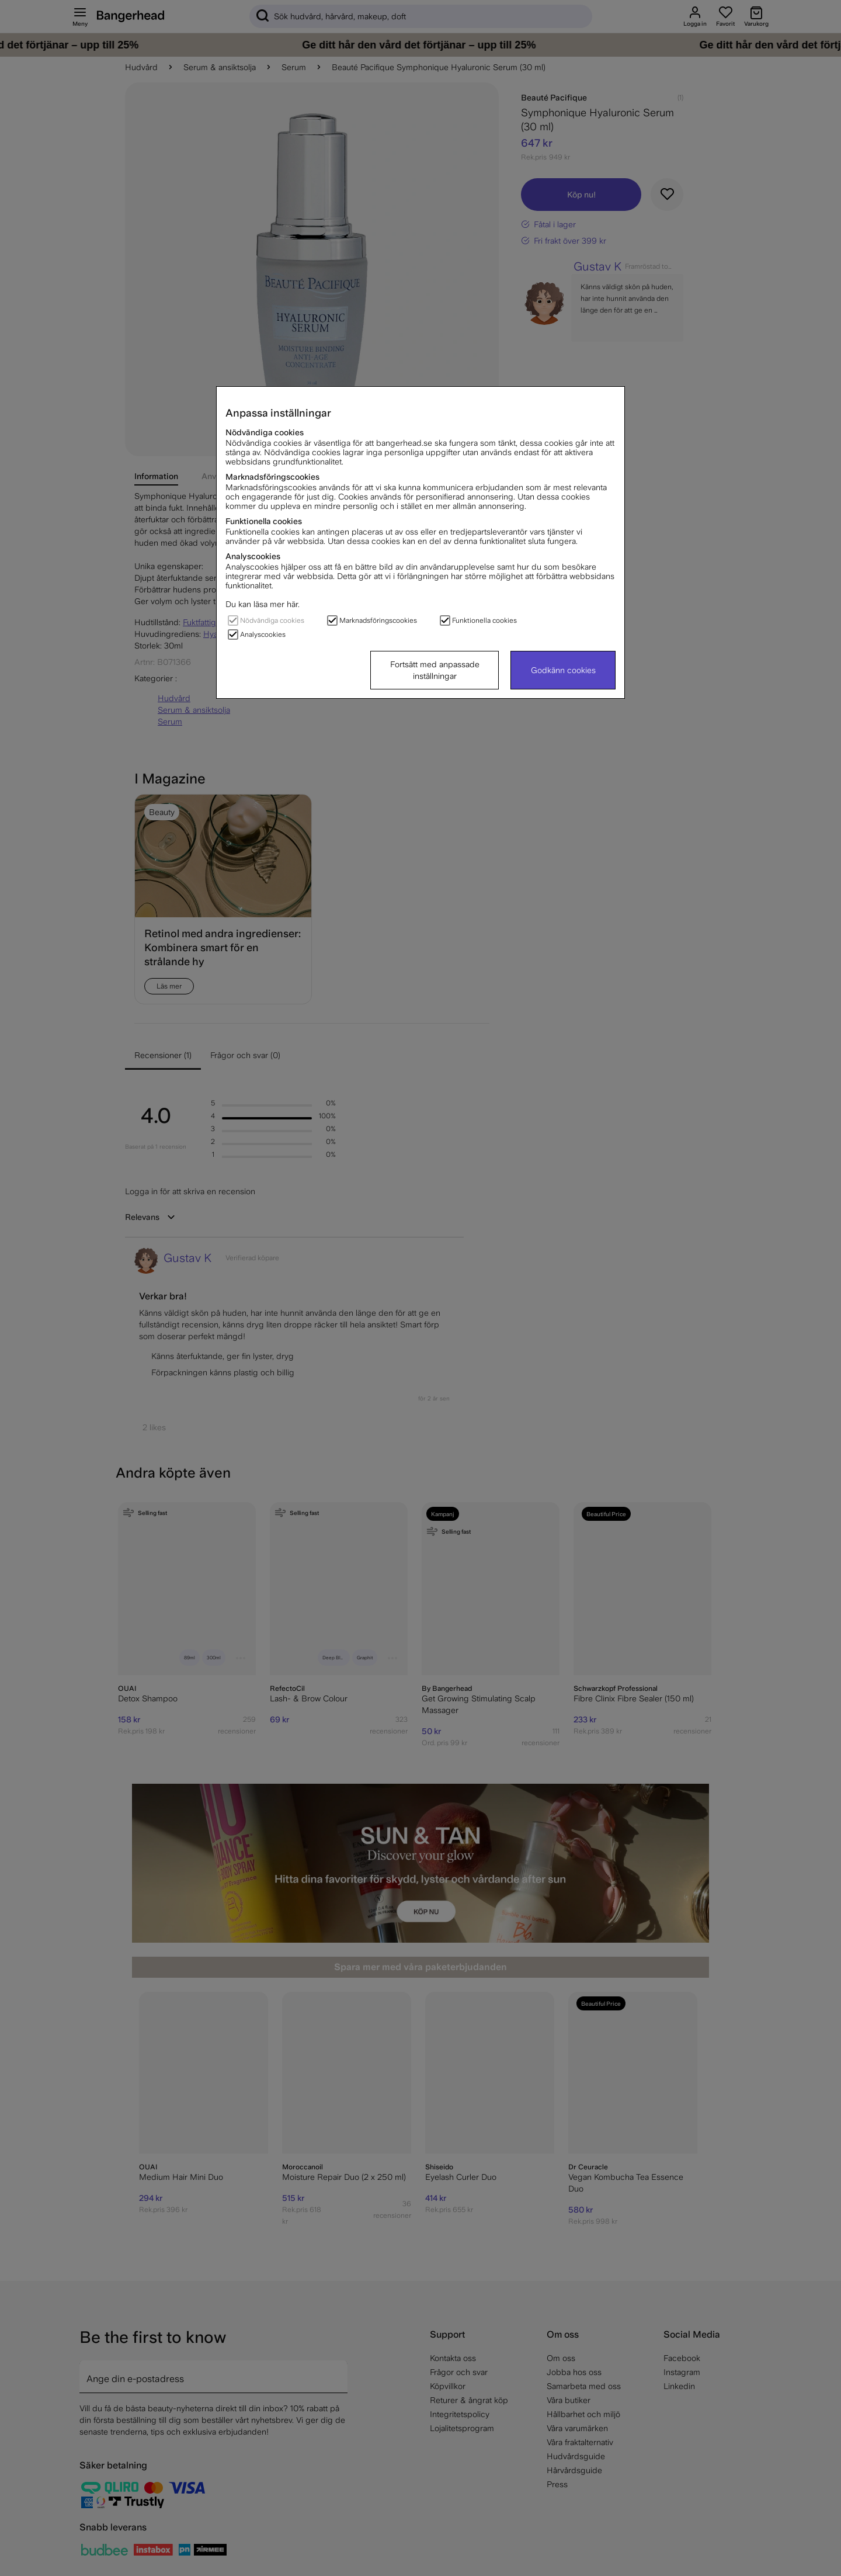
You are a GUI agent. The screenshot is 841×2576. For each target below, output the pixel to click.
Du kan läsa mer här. (262, 604)
